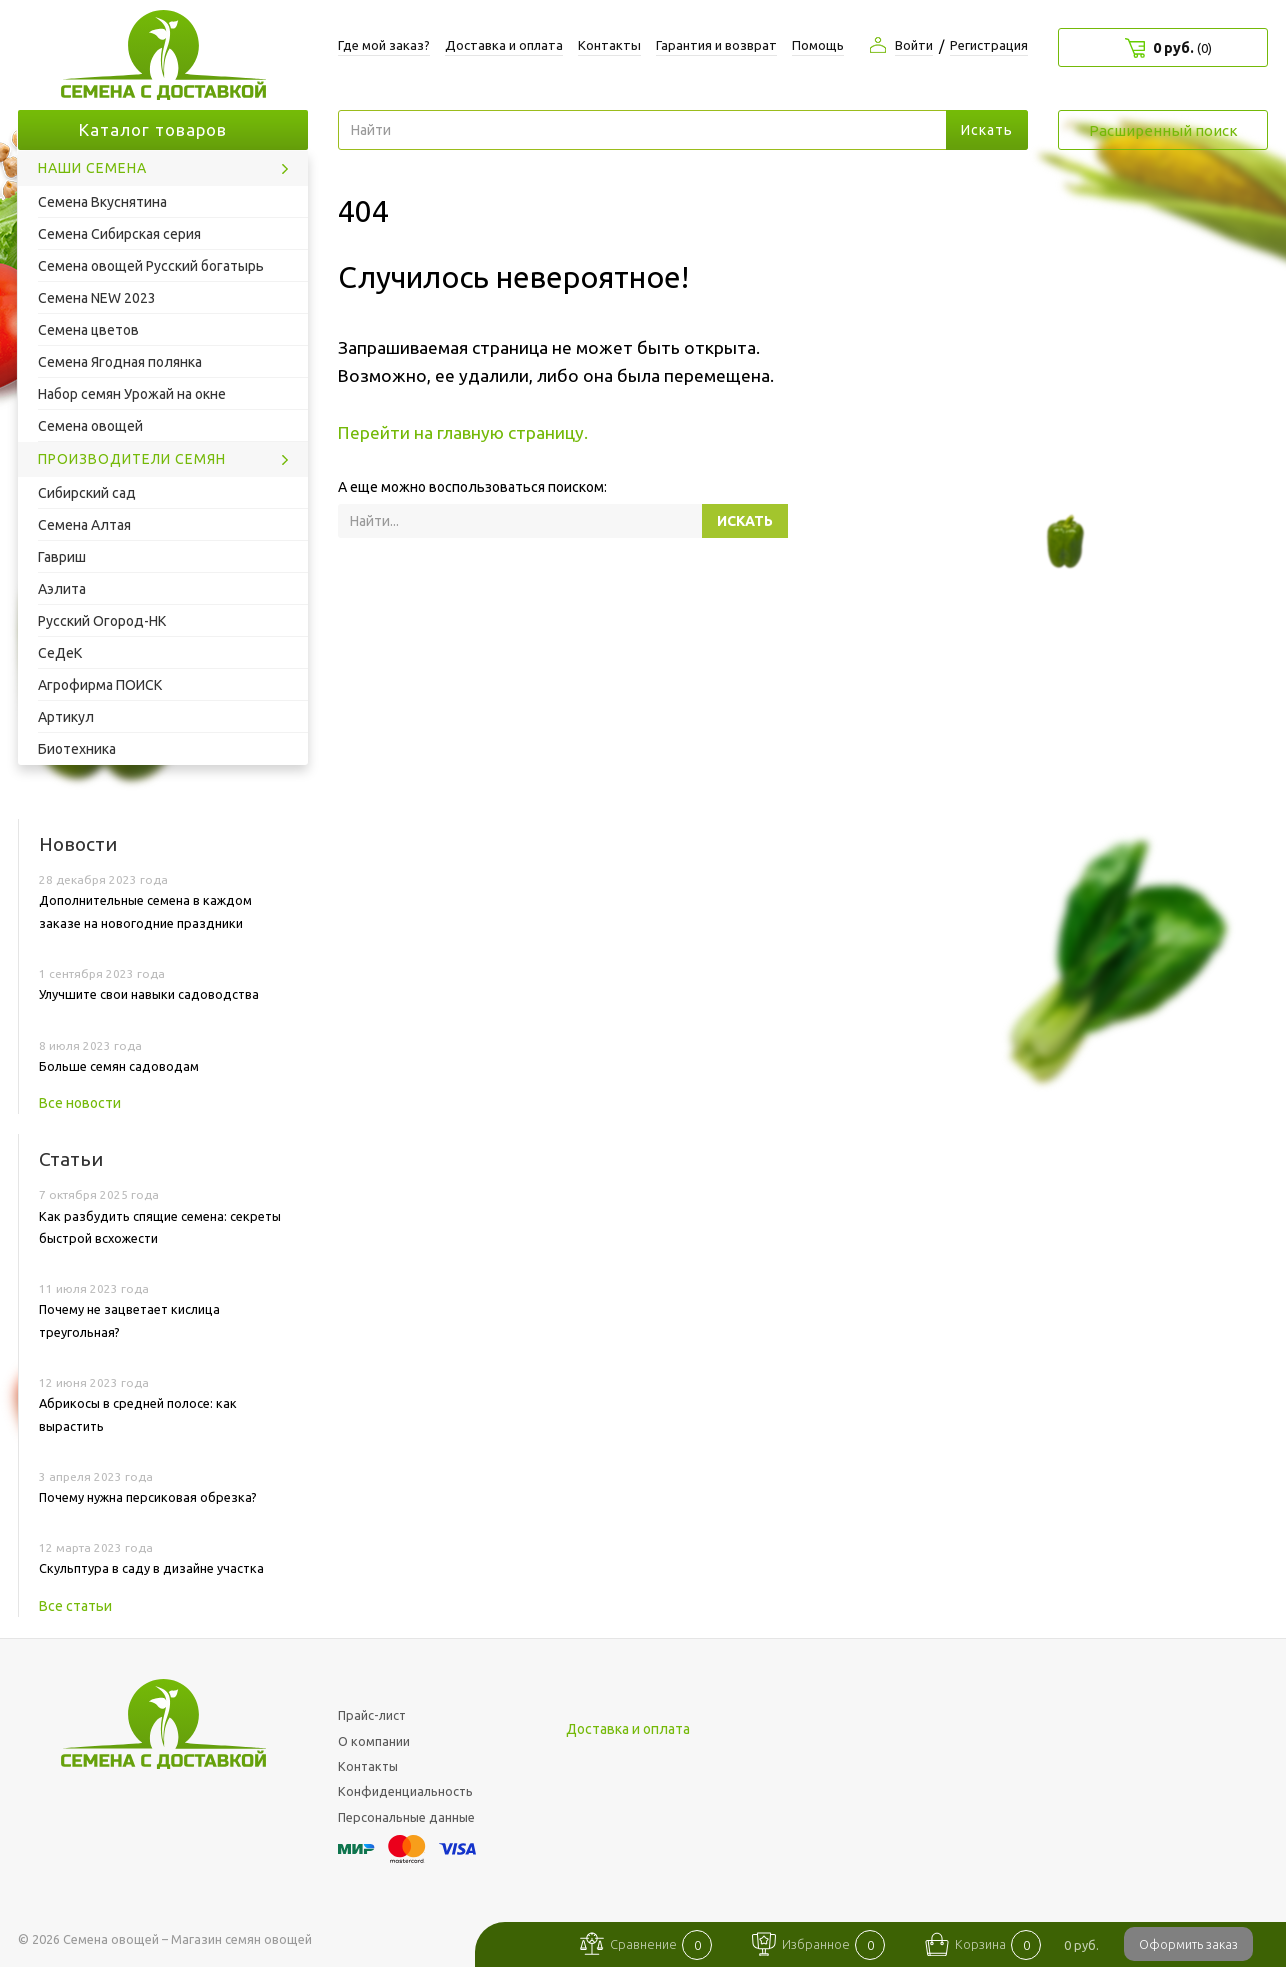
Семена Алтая (84, 525)
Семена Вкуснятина (102, 202)
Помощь (818, 45)
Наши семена (92, 168)
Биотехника (77, 749)
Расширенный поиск (1163, 130)
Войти (914, 45)
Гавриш (62, 557)
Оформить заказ (1188, 1944)
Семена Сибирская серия (119, 234)
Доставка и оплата (504, 45)
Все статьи (75, 1606)
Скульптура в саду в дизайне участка (151, 1568)
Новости (78, 844)
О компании (374, 1741)
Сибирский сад (87, 493)
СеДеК (60, 653)
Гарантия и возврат (716, 45)
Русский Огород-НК (102, 621)
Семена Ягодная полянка (120, 362)
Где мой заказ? (384, 45)
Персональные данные (406, 1817)
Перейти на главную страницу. (463, 432)
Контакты (609, 45)
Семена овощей (90, 426)
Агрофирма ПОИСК (100, 685)
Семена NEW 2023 (97, 298)
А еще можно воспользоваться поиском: (472, 487)
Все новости (80, 1103)
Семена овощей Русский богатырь (151, 266)
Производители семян (132, 459)
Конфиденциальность (405, 1791)
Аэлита (62, 589)
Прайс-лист (372, 1715)
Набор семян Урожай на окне (132, 394)
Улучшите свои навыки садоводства (149, 994)
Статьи (71, 1159)
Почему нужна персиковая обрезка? (148, 1497)
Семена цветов (88, 330)
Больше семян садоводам (119, 1066)
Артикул (66, 717)
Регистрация (989, 45)
